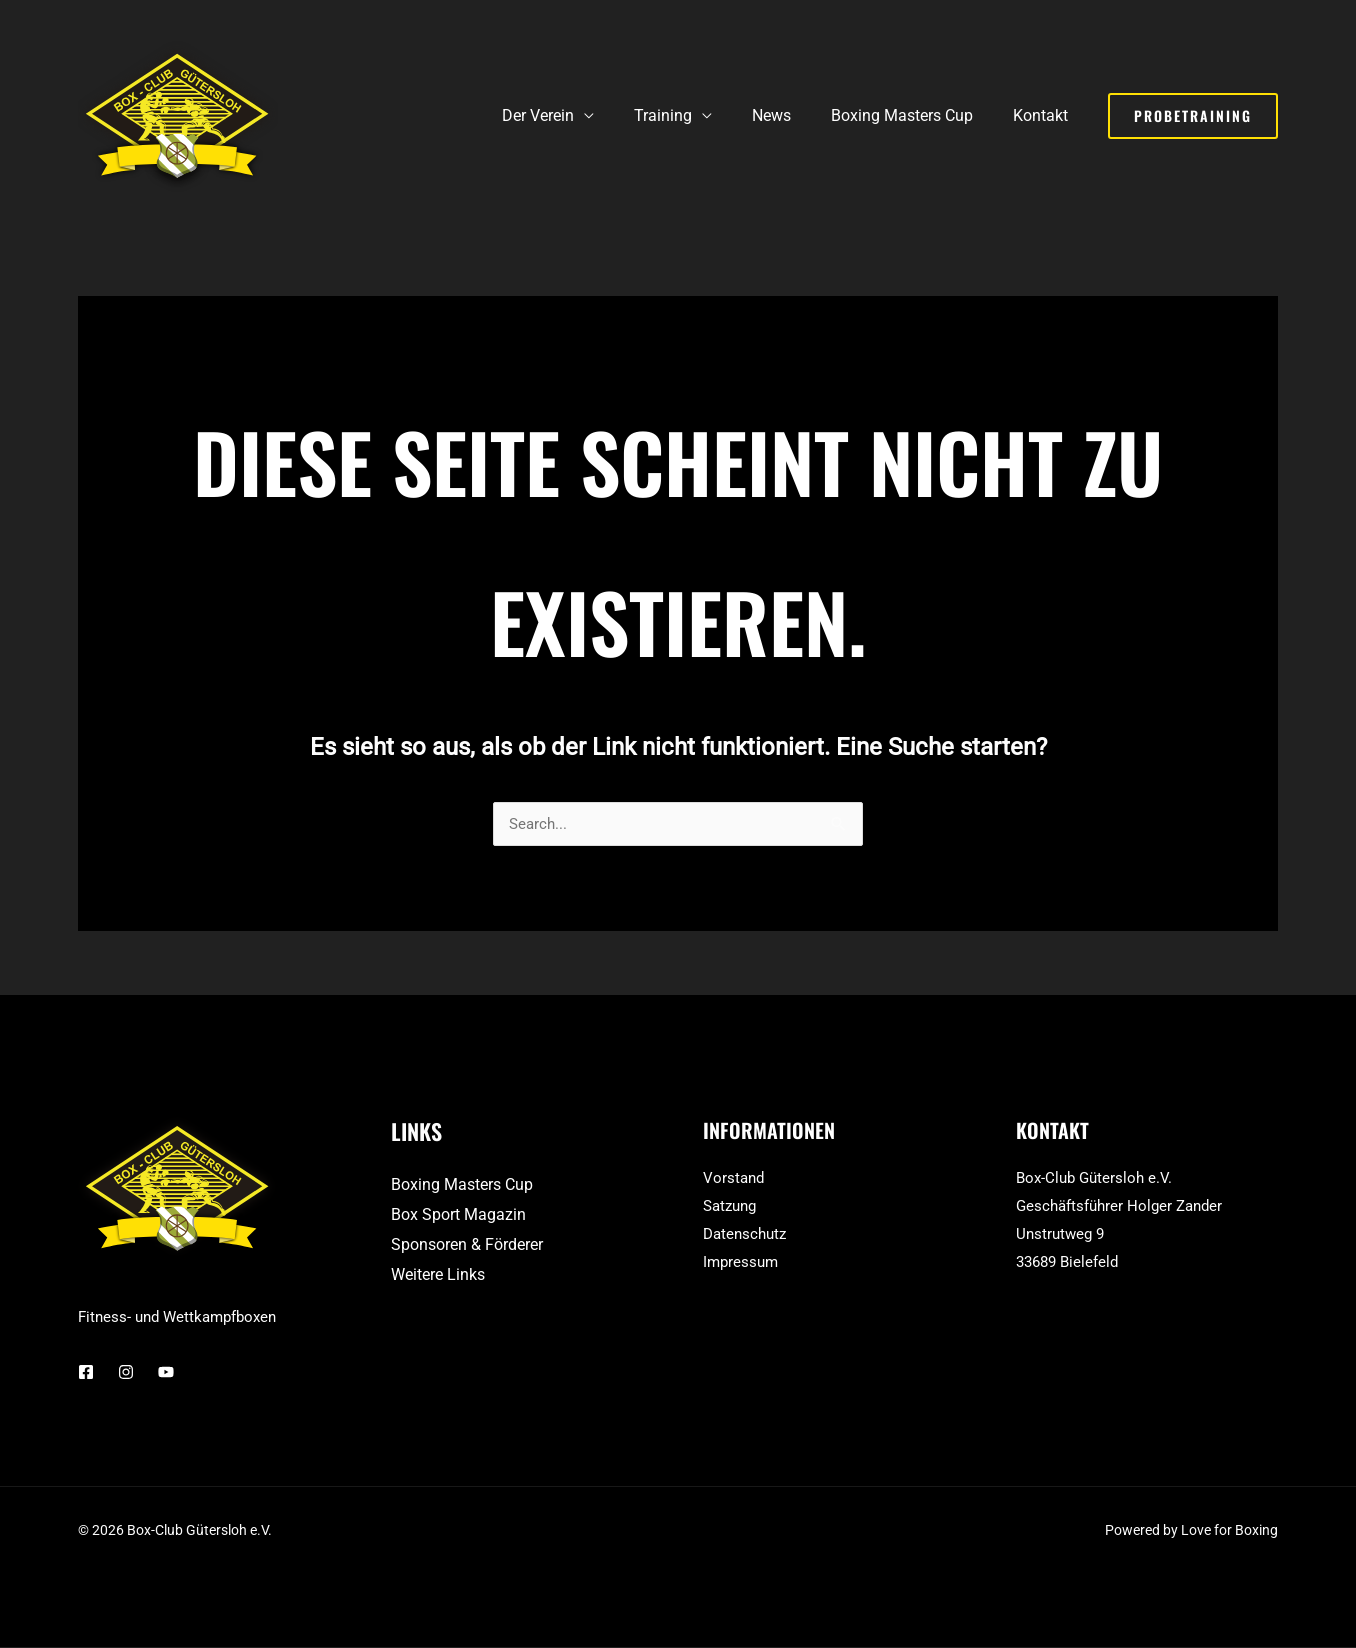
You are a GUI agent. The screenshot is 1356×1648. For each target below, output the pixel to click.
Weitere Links (438, 1275)
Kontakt (1044, 115)
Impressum (740, 1263)
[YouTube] (166, 1373)
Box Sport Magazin (458, 1215)
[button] (1193, 116)
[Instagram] (126, 1373)
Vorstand (733, 1179)
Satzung (729, 1207)
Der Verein (574, 115)
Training (691, 115)
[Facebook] (86, 1373)
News (791, 115)
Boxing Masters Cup (914, 115)
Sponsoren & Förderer (467, 1245)
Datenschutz (744, 1235)
